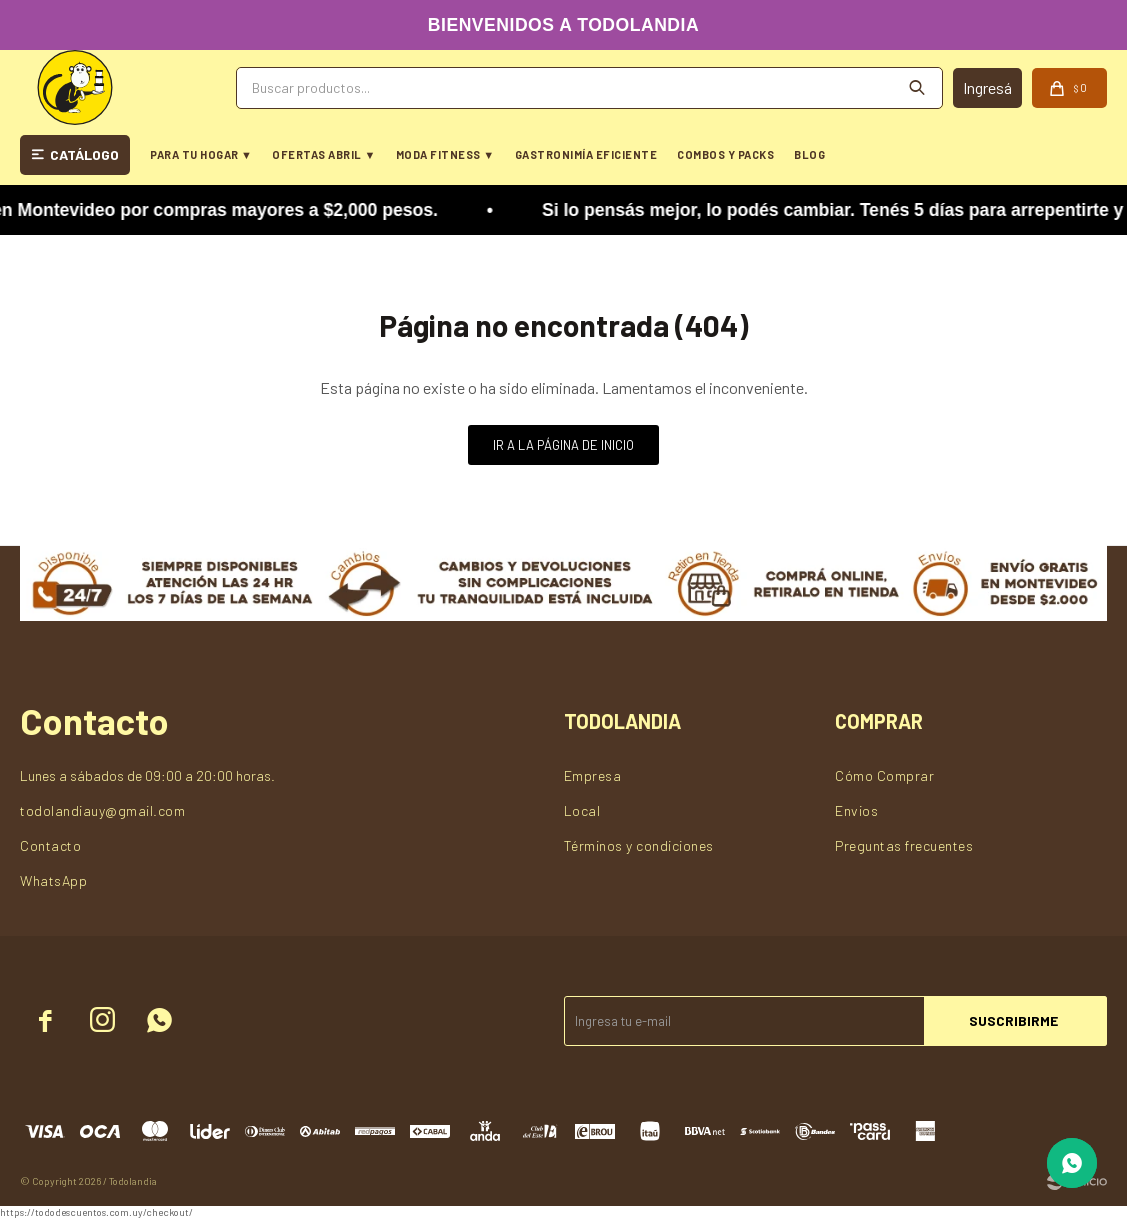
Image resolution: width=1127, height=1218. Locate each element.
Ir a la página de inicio (563, 445)
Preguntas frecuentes (904, 845)
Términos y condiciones (639, 845)
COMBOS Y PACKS (725, 154)
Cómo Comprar (884, 775)
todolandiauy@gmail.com (102, 810)
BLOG (809, 154)
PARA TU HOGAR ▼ (201, 154)
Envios (856, 810)
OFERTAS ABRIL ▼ (323, 154)
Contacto (50, 845)
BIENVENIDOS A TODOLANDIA (563, 25)
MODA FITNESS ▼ (445, 154)
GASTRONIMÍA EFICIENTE (586, 154)
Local (582, 810)
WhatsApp (53, 880)
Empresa (593, 775)
